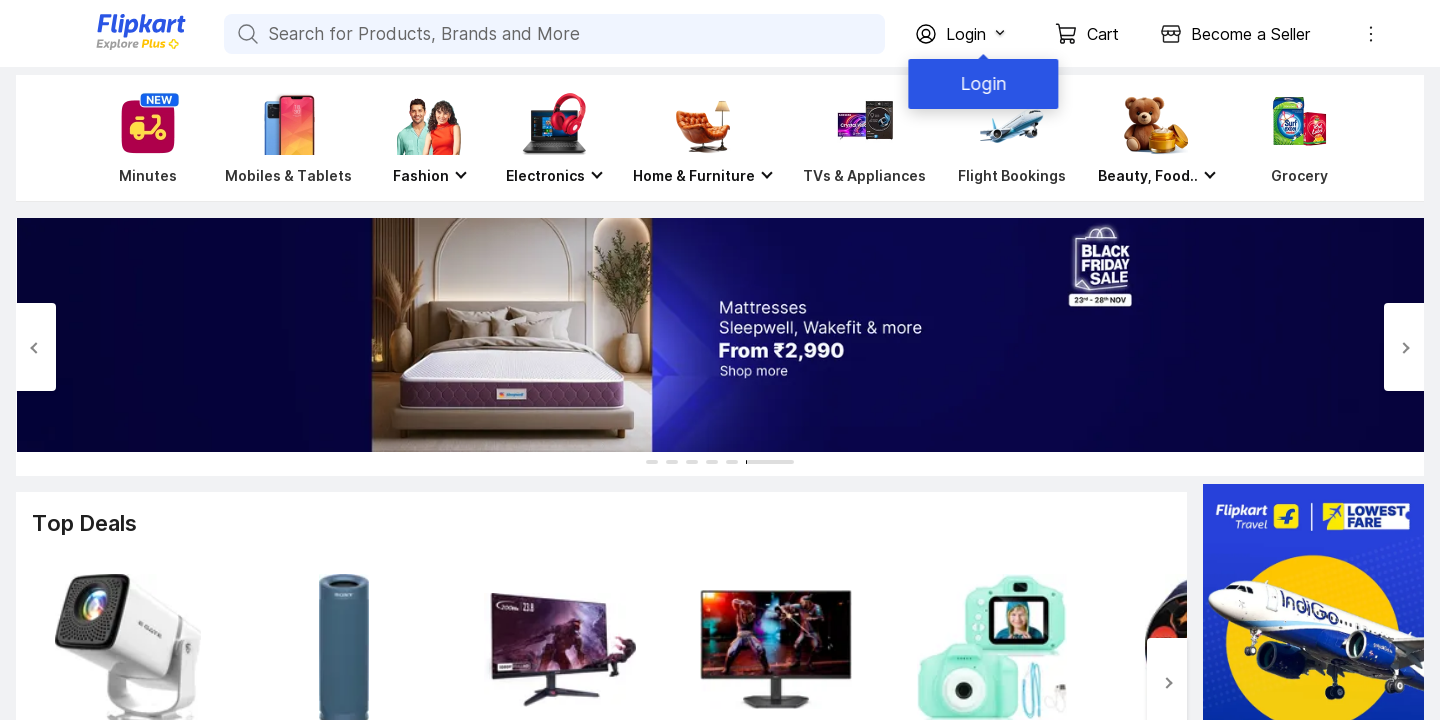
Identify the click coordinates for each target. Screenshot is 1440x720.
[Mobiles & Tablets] (288, 138)
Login (980, 83)
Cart (1103, 34)
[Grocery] (1295, 138)
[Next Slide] (1404, 347)
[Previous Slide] (36, 347)
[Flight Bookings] (1012, 138)
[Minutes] (144, 138)
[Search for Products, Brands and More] (246, 34)
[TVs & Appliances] (864, 138)
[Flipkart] (108, 47)
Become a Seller (1250, 34)
